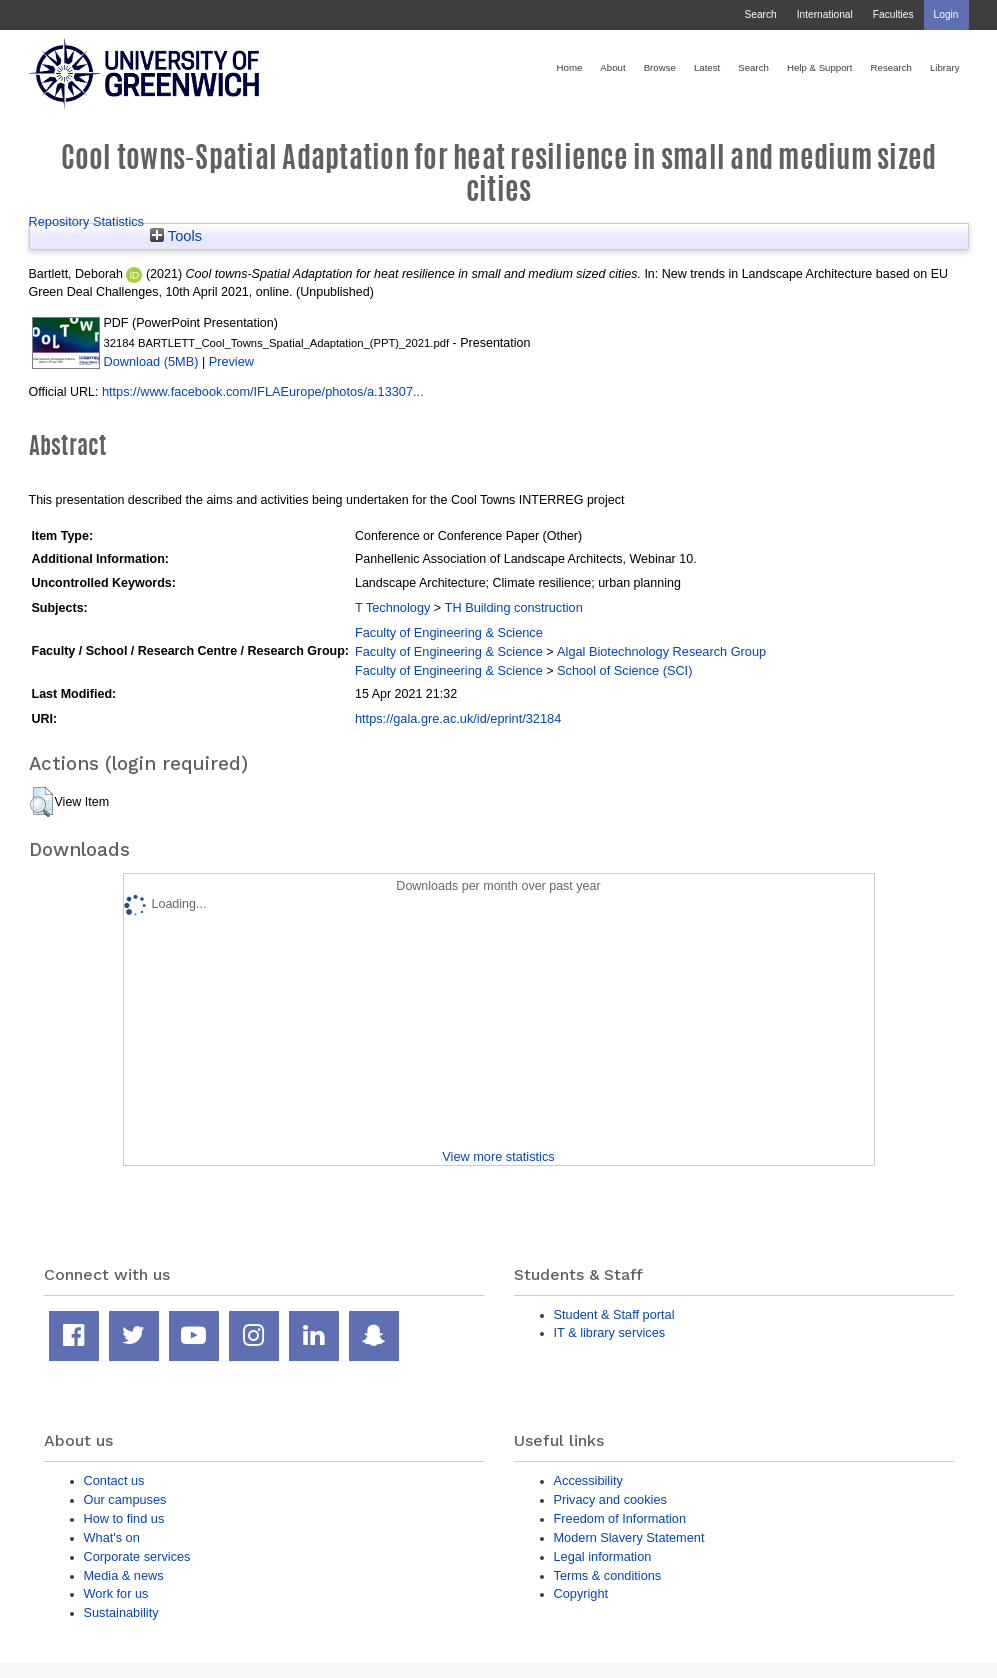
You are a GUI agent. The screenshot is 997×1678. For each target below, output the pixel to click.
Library (945, 67)
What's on (112, 1537)
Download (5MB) (151, 361)
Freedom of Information (620, 1518)
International (825, 14)
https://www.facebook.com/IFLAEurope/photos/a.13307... (263, 391)
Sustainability (121, 1612)
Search (760, 14)
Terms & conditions (608, 1575)
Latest (707, 67)
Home (570, 67)
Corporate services (137, 1556)
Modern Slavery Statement (629, 1537)
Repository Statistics (87, 221)
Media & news (124, 1575)
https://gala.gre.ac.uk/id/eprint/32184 (458, 718)
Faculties (893, 14)
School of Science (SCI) (624, 670)
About (612, 67)
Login (946, 14)
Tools (176, 236)
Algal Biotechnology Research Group (661, 651)
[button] (41, 802)
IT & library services (610, 1332)
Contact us (114, 1480)
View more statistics (498, 1156)
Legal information (603, 1556)
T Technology (392, 607)
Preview (231, 361)
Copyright (581, 1593)
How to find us (124, 1518)
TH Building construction (514, 607)
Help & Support (820, 67)
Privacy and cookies (610, 1499)
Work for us (116, 1593)
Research (891, 67)
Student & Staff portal (614, 1314)
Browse (660, 67)
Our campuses (125, 1499)
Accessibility (588, 1480)
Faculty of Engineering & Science (449, 632)
